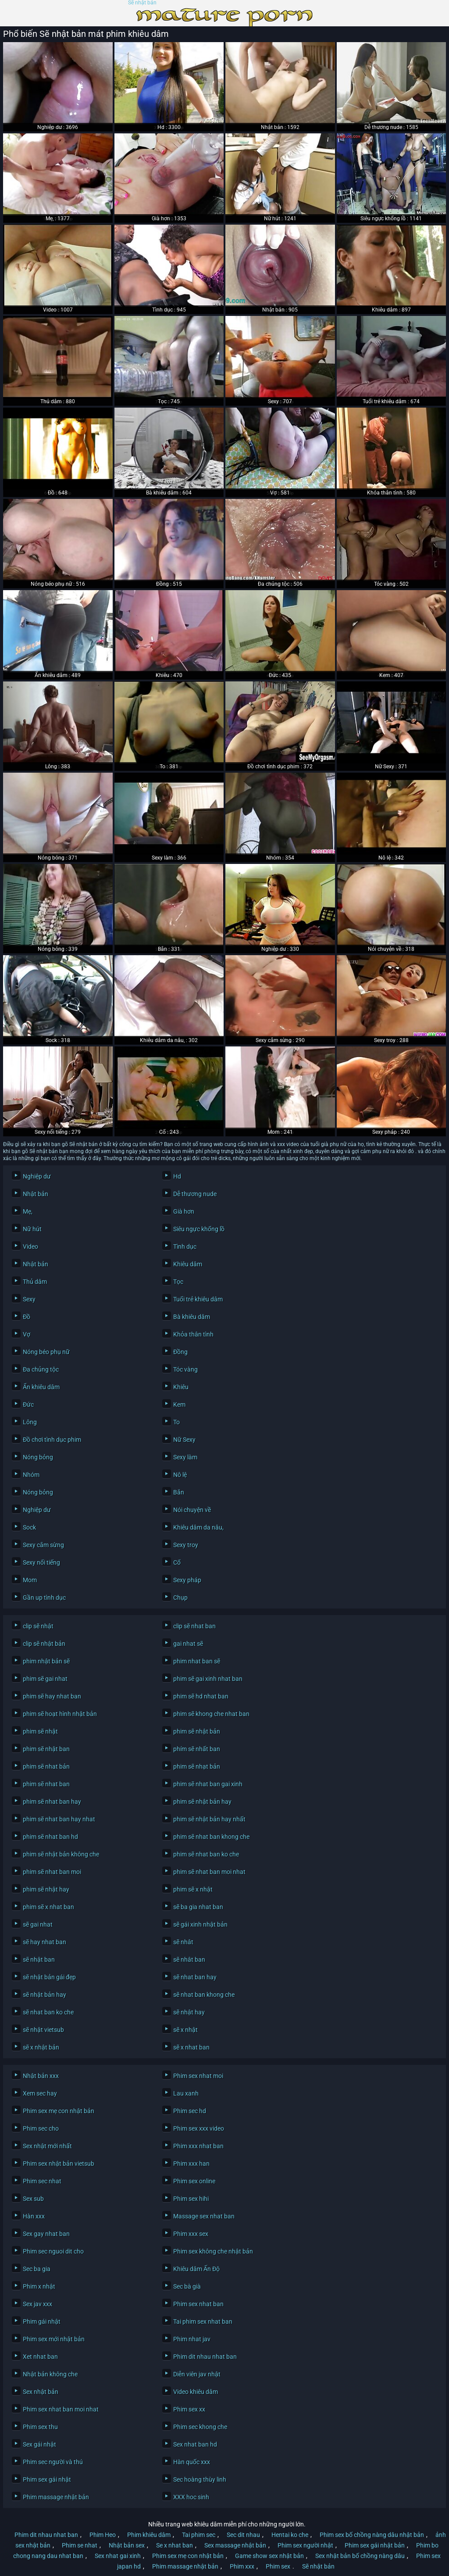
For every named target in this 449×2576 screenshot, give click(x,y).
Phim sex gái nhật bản (375, 2545)
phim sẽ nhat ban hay (52, 1801)
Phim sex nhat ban (198, 2303)
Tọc (178, 1281)
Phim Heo (102, 2534)
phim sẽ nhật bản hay (202, 1801)
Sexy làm (185, 1457)
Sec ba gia (36, 2268)
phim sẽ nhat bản (46, 1766)
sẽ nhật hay (189, 2012)
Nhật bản (35, 1193)
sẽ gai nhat (38, 1924)
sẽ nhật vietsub (43, 2029)
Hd (177, 1176)
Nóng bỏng (38, 1457)
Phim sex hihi (191, 2198)
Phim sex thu (40, 2426)
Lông (30, 1422)
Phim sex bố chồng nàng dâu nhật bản (372, 2534)
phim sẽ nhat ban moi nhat (209, 1871)
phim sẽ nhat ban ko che (206, 1854)
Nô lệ (180, 1474)
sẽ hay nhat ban (44, 1941)
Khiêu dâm (187, 1264)
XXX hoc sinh (191, 2497)
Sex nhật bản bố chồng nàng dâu (360, 2555)
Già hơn (183, 1211)
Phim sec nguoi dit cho (53, 2251)
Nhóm (31, 1474)
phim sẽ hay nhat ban (52, 1696)
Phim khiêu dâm (149, 2534)
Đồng (180, 1351)
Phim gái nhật (42, 2321)
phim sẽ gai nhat (45, 1678)
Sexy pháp (187, 1580)
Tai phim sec (198, 2534)
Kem (179, 1404)
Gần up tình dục (44, 1597)
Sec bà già (187, 2286)
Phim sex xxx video (198, 2128)
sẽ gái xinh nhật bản (200, 1924)
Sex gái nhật (39, 2444)
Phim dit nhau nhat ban (205, 2356)
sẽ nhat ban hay (195, 1977)
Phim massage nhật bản (56, 2497)
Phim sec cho (41, 2128)
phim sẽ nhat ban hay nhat (59, 1819)
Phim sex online (194, 2181)
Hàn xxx (34, 2216)
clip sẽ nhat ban (194, 1626)
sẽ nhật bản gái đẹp (49, 1977)
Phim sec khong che (200, 2426)
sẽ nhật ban (39, 1959)
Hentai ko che (289, 2534)
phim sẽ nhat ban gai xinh (207, 1784)
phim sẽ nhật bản (196, 1731)
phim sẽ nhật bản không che (61, 1854)
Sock (29, 1527)
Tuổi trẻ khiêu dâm (198, 1299)
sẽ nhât (183, 1941)
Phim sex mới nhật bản (54, 2339)
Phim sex (278, 2566)
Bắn (178, 1492)
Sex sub (33, 2198)
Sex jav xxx (37, 2303)
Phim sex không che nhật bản (213, 2251)
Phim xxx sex (190, 2233)
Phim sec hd (189, 2110)
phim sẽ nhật (40, 1731)
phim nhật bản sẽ (46, 1661)
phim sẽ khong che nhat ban (211, 1713)
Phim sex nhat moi (198, 2075)
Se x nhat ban (174, 2545)
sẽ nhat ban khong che (204, 1994)
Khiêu (181, 1386)
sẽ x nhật (185, 2029)
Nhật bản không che (50, 2374)
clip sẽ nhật (38, 1626)
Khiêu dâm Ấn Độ (196, 2268)
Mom (30, 1580)
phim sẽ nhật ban (46, 1748)
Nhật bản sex (127, 2545)
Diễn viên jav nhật (197, 2374)
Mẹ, (27, 1211)
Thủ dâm (35, 1281)
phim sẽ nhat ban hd (50, 1836)
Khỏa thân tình (193, 1334)
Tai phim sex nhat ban (202, 2321)
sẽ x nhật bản (41, 2047)
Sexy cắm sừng (43, 1544)
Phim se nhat (79, 2545)
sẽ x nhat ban (191, 2047)
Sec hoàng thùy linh (199, 2479)
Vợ (26, 1334)
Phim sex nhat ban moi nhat (61, 2409)
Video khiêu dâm (195, 2391)
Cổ (177, 1562)
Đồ (26, 1316)
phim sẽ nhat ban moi (52, 1871)
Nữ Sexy (184, 1439)
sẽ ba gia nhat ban (198, 1906)
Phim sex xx (189, 2409)
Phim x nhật (39, 2286)
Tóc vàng (185, 1369)
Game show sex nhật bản (269, 2555)
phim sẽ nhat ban (46, 1784)
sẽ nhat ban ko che (48, 2012)
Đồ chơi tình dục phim (52, 1439)
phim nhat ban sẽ (196, 1661)
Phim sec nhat (42, 2181)
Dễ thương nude (195, 1193)
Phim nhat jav (191, 2339)
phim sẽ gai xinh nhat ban (207, 1678)
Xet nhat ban (40, 2356)
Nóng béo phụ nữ (46, 1351)
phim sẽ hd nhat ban (200, 1696)
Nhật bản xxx (41, 2075)
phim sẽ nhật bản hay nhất (209, 1819)
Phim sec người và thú (53, 2461)
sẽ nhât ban (189, 1959)
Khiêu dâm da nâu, (198, 1527)
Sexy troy (185, 1544)
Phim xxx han (191, 2163)
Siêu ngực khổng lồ (198, 1228)
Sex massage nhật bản (235, 2545)
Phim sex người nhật (305, 2545)
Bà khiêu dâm (191, 1316)
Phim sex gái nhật (47, 2479)
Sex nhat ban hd (195, 2444)
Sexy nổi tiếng (41, 1562)
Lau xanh (186, 2093)
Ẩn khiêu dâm (41, 1386)
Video (30, 1246)
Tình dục (184, 1246)
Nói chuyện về (192, 1509)
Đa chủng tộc (41, 1369)
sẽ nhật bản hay (44, 1994)
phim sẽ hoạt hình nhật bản (60, 1713)
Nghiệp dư (37, 1176)
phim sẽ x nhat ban (48, 1906)
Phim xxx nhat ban (198, 2146)
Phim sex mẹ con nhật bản (58, 2110)
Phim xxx (242, 2566)
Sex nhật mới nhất (47, 2146)
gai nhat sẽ (188, 1643)
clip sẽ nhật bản (44, 1643)
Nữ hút (32, 1228)
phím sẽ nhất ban (196, 1748)
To (176, 1422)
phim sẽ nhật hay (46, 1889)
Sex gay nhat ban (46, 2233)
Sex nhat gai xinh (118, 2555)
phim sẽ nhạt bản (196, 1766)
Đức (28, 1404)
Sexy (29, 1299)
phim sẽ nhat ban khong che (211, 1836)
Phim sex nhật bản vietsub (58, 2163)
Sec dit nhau (243, 2534)
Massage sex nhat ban (204, 2216)
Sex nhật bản (40, 2391)
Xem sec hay (40, 2093)
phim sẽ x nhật (193, 1889)
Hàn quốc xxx (191, 2461)
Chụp (180, 1597)
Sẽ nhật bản (142, 3)
